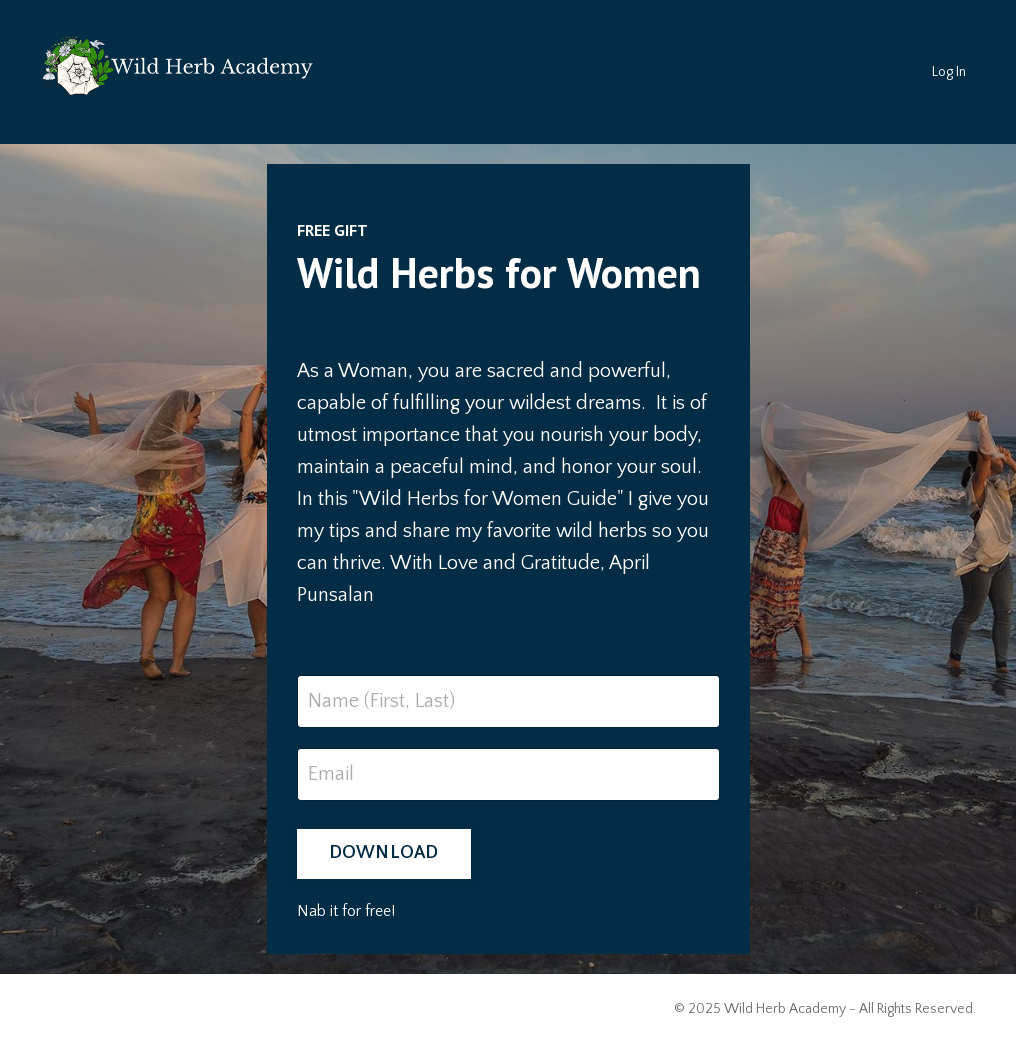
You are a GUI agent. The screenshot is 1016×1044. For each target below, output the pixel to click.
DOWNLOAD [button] (384, 853)
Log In (949, 72)
